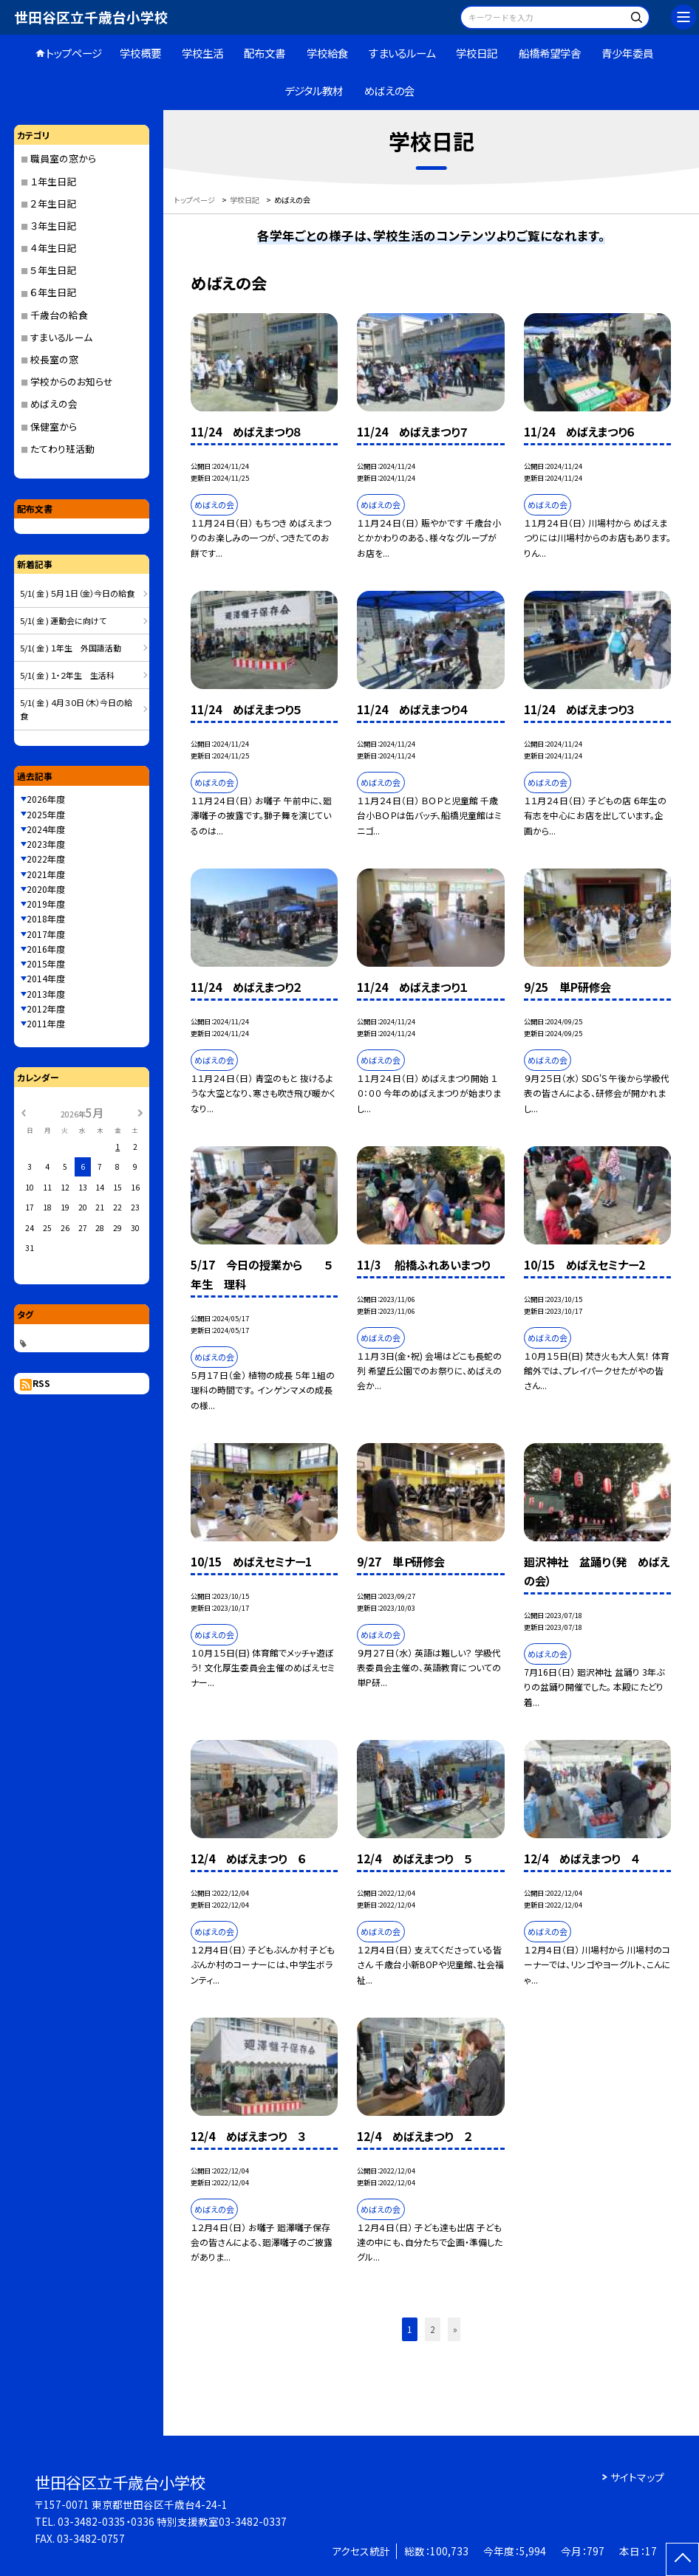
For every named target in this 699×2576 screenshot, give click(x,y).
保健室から (53, 426)
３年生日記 (53, 226)
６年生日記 (53, 292)
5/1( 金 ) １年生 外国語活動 (70, 648)
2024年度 (46, 829)
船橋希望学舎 (550, 53)
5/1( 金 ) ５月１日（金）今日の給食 (77, 593)
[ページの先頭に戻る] (682, 2559)
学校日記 (476, 53)
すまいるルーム (402, 53)
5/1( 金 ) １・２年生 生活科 (67, 675)
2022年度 (46, 858)
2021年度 (46, 874)
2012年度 (46, 1008)
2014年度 (46, 978)
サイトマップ (637, 2477)
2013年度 (46, 993)
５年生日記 (53, 270)
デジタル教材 (313, 90)
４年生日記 (53, 248)
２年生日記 (53, 203)
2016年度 (46, 948)
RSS (41, 1383)
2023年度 (46, 843)
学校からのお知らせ (71, 381)
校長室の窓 (54, 359)
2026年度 (46, 798)
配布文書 (264, 53)
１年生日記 (53, 181)
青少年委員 (627, 53)
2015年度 (46, 963)
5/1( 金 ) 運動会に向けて (63, 620)
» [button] (455, 2329)
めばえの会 (389, 90)
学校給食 (327, 53)
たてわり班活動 (62, 449)
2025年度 (46, 814)
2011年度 (46, 1023)
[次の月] (140, 1111)
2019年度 (46, 903)
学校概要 (140, 53)
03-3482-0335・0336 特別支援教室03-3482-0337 (172, 2521)
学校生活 (202, 53)
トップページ (74, 53)
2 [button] (432, 2329)
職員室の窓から (63, 158)
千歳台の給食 (59, 315)
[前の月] (23, 1111)
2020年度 (46, 889)
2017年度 (46, 934)
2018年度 (46, 918)
